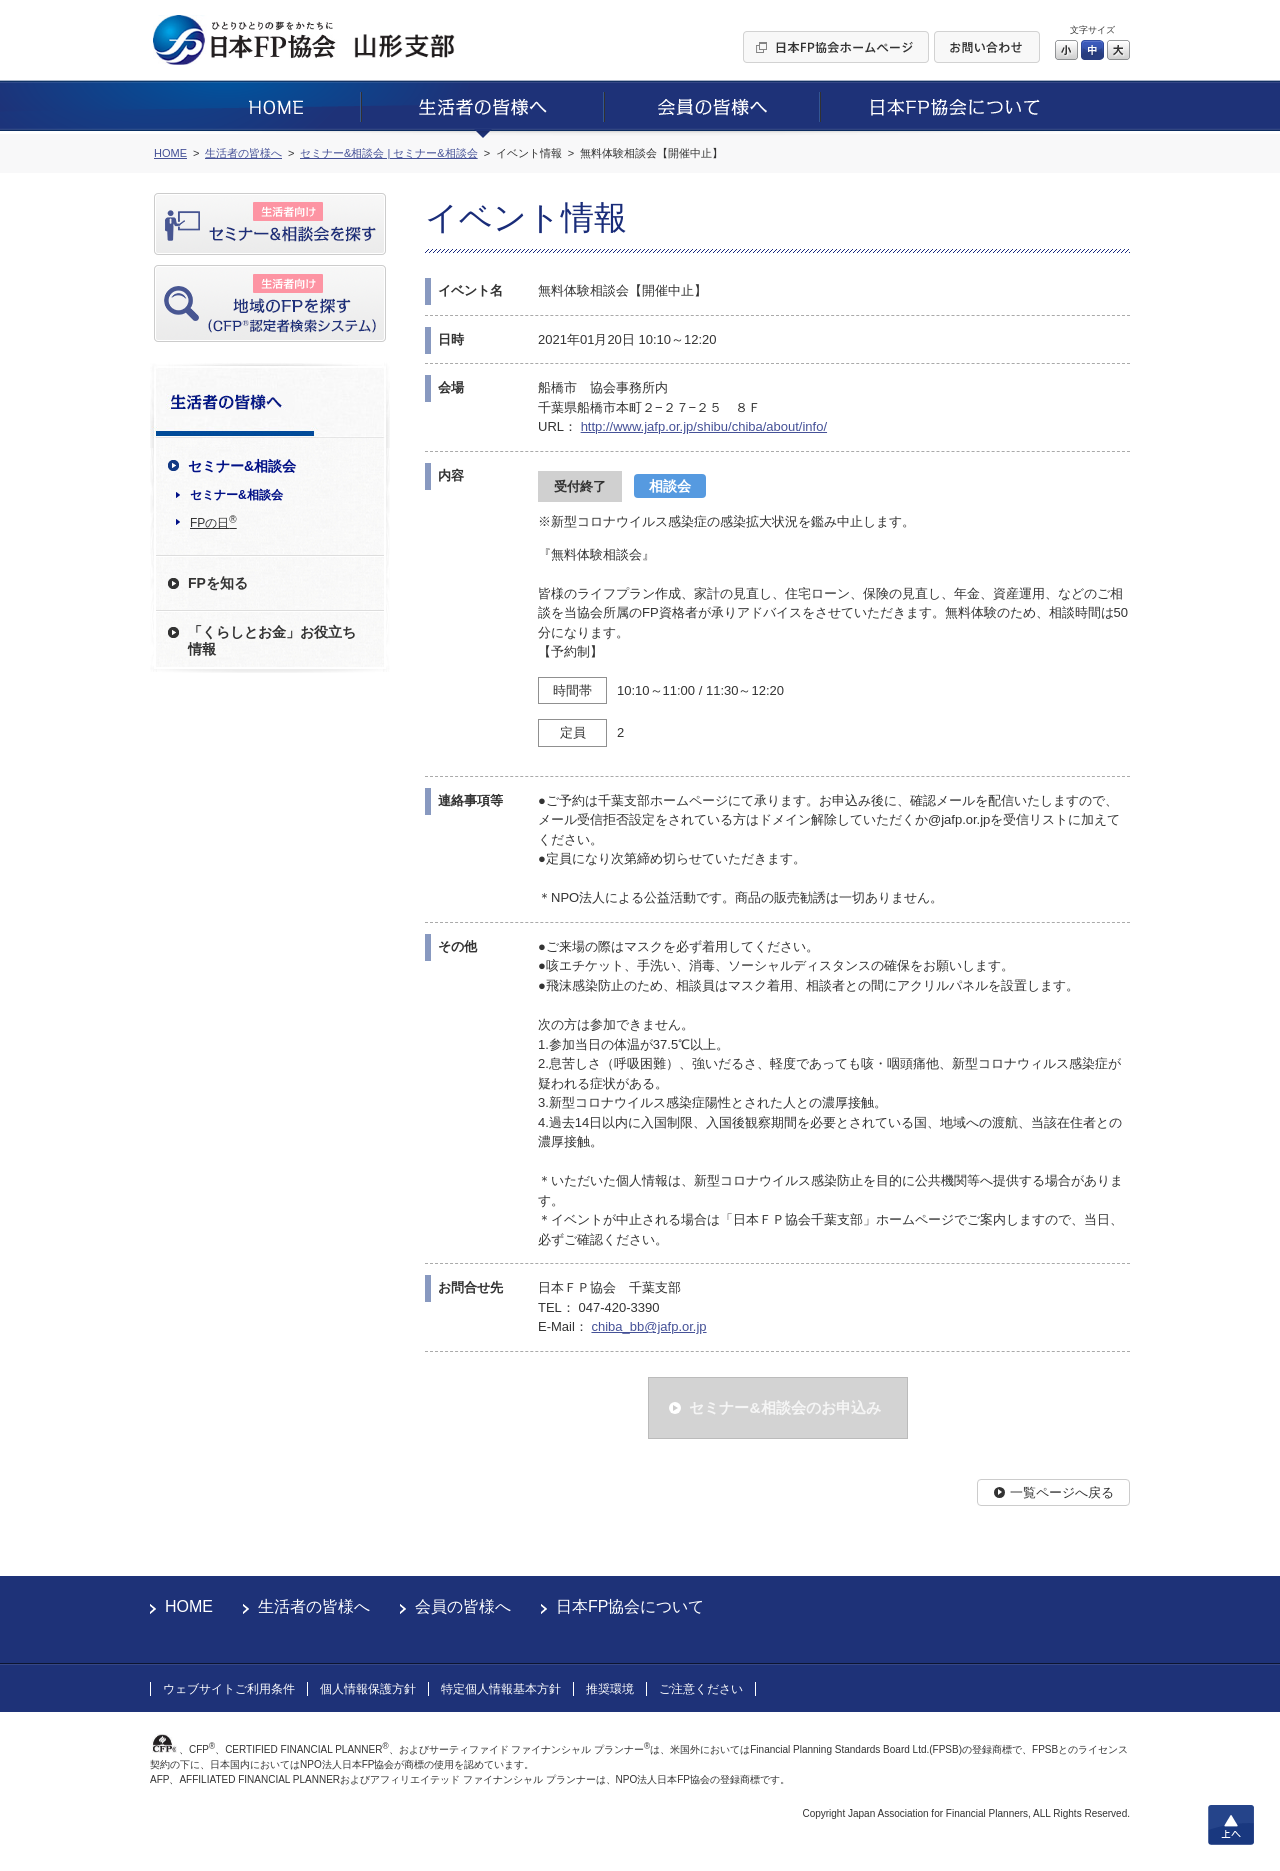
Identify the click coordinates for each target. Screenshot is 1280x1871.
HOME (189, 1606)
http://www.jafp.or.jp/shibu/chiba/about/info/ (704, 426)
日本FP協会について (630, 1606)
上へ (1231, 1825)
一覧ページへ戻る (1062, 1492)
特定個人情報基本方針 (501, 1689)
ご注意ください (701, 1689)
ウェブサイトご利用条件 (229, 1689)
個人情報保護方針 (368, 1689)
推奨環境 (610, 1689)
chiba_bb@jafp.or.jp (648, 1326)
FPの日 (213, 522)
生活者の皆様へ (314, 1606)
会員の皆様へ (463, 1606)
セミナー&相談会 (236, 495)
